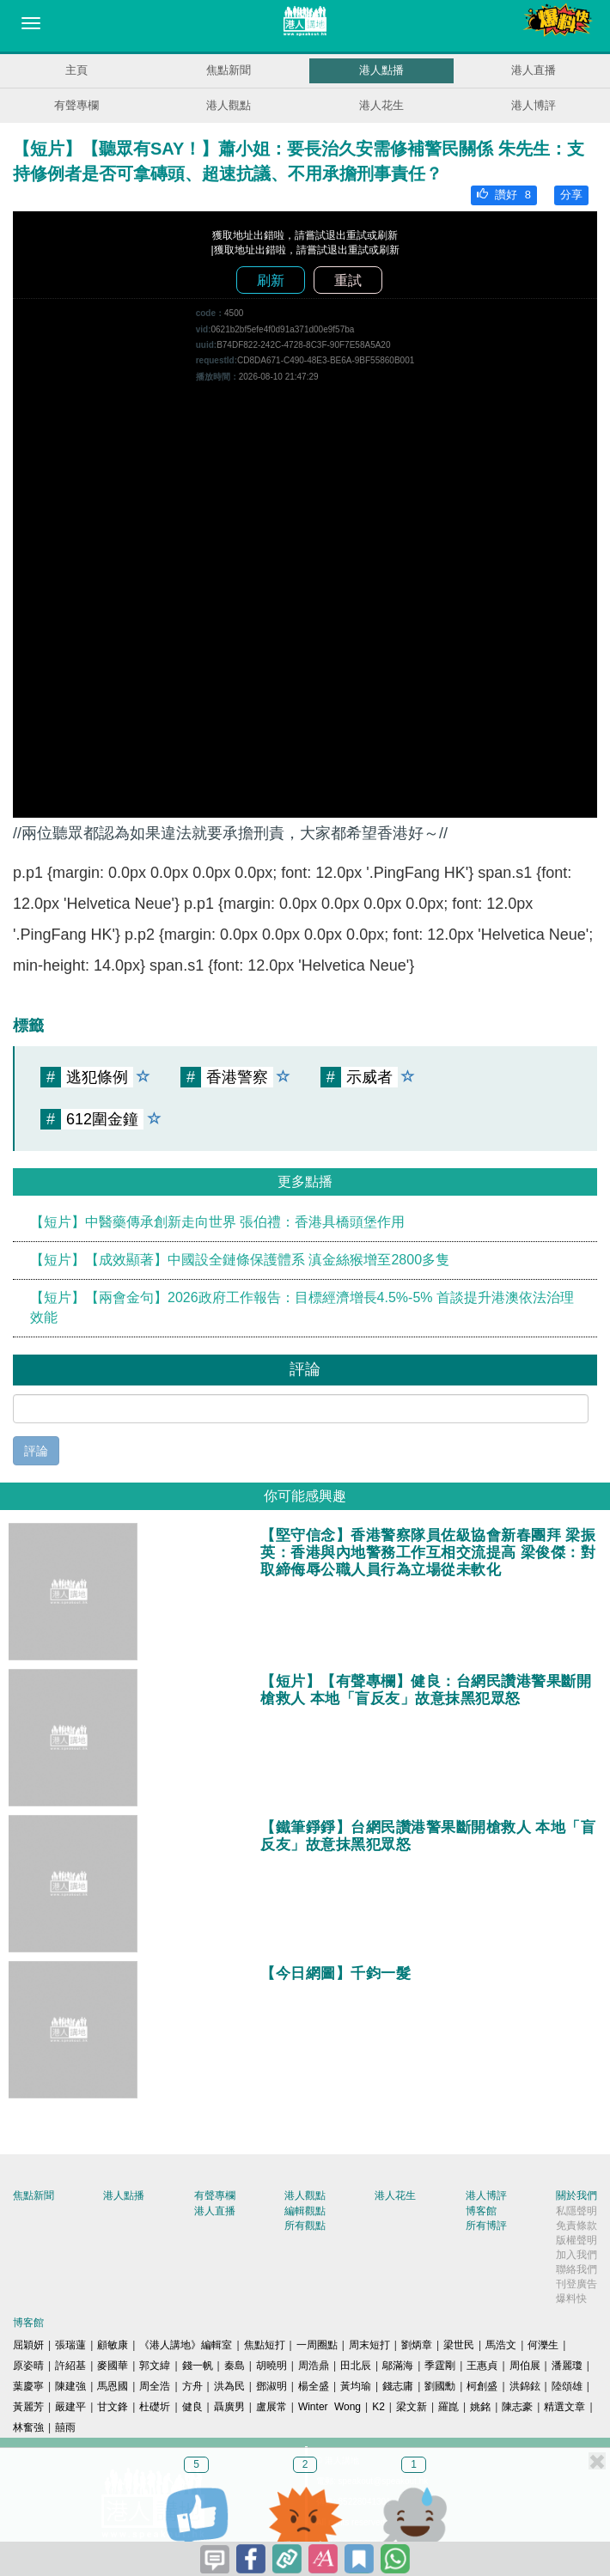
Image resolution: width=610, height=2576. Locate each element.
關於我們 (576, 2195)
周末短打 (369, 2345)
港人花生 (381, 105)
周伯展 (524, 2366)
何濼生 (543, 2345)
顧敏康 (112, 2345)
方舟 (192, 2386)
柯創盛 (482, 2386)
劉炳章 (416, 2345)
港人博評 (533, 105)
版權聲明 (576, 2240)
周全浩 (154, 2386)
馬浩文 (500, 2345)
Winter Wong (329, 2407)
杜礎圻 (154, 2407)
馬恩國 (112, 2386)
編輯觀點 (305, 2211)
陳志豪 (517, 2407)
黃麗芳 (28, 2407)
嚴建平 (70, 2407)
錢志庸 (397, 2386)
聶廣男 (229, 2407)
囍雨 (65, 2427)
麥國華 (112, 2366)
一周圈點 (317, 2345)
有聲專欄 (76, 105)
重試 (348, 280)
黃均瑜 (355, 2386)
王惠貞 (482, 2366)
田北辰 (355, 2366)
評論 (36, 1451)
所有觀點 (305, 2226)
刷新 (270, 280)
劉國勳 (439, 2386)
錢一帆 (197, 2366)
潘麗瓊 (567, 2366)
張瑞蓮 (70, 2345)
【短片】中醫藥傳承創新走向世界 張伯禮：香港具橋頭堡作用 (217, 1222)
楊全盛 (313, 2386)
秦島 (234, 2366)
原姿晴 (28, 2366)
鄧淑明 (271, 2386)
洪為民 (229, 2386)
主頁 (76, 70)
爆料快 (571, 2299)
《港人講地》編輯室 (185, 2345)
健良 (192, 2407)
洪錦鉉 (524, 2386)
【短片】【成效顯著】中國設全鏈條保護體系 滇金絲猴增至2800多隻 (239, 1259)
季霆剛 (439, 2366)
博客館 (481, 2211)
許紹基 (70, 2366)
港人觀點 (228, 105)
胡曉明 (271, 2366)
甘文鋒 (112, 2407)
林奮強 (28, 2427)
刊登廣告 (576, 2284)
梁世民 (458, 2345)
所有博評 (486, 2226)
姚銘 (480, 2407)
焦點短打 (264, 2345)
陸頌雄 (567, 2386)
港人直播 (533, 70)
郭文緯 (154, 2366)
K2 (378, 2407)
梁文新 (411, 2407)
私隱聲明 (576, 2211)
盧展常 (271, 2407)
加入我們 (576, 2255)
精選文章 (564, 2407)
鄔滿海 (397, 2366)
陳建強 (70, 2386)
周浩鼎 (313, 2366)
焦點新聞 (228, 70)
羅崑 (448, 2407)
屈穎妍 (28, 2345)
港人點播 (381, 70)
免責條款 (576, 2226)
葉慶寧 (28, 2386)
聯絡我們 (576, 2269)
